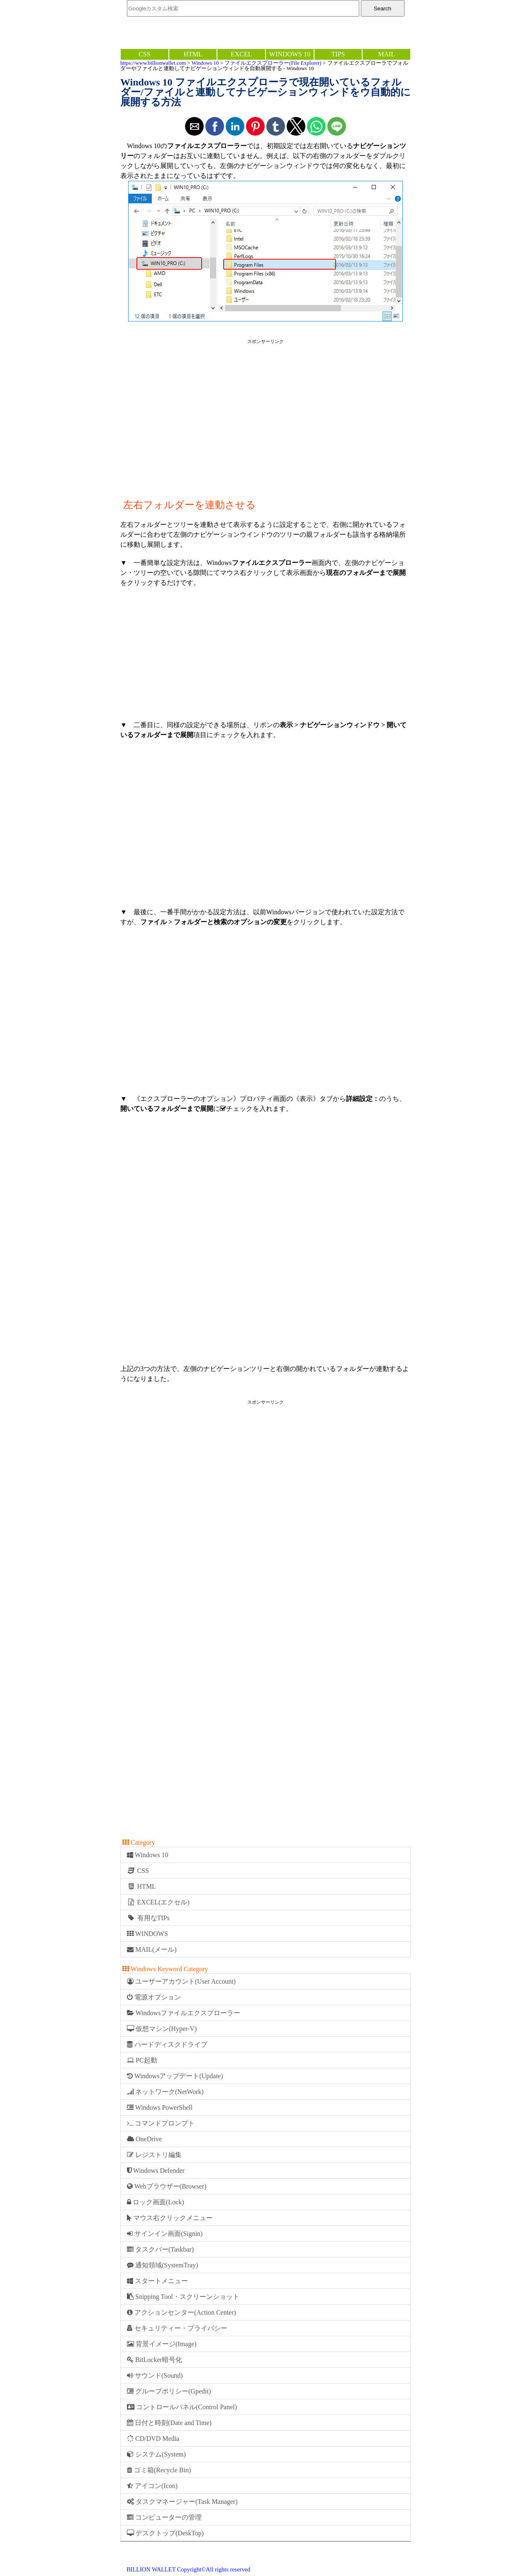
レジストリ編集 (154, 2154)
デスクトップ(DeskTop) (165, 2533)
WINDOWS (147, 1933)
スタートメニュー (157, 2280)
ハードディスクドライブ (167, 2044)
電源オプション (154, 1997)
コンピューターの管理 (164, 2517)
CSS (144, 54)
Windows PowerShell (159, 2107)
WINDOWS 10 (289, 54)
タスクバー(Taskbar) (160, 2249)
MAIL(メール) (152, 1949)
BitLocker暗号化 (154, 2359)
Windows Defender (156, 2170)
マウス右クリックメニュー (170, 2217)
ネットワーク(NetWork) (165, 2091)
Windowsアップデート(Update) (175, 2075)
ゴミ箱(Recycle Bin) (159, 2470)
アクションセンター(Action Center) (181, 2312)
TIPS (338, 54)
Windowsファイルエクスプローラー (183, 2012)
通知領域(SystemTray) (162, 2265)
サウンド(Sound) (155, 2375)
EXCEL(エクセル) (158, 1902)
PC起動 (142, 2060)
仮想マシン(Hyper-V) (162, 2028)
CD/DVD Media (153, 2438)
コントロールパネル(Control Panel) (182, 2406)
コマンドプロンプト (161, 2123)
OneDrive (144, 2139)
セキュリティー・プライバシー (177, 2328)
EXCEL (241, 54)
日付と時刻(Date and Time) (169, 2422)
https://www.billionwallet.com (153, 63)
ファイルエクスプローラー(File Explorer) (273, 63)
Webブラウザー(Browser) (167, 2186)
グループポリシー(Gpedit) (169, 2391)
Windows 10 (205, 63)
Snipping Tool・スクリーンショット (183, 2296)
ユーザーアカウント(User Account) (181, 1981)
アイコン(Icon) (152, 2485)
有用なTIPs (148, 1917)
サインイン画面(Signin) (164, 2233)
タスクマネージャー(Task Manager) (182, 2501)
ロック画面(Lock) (155, 2202)
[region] (265, 412)
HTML (192, 54)
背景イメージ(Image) (162, 2343)
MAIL (386, 54)
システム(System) (156, 2454)
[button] (194, 126)
